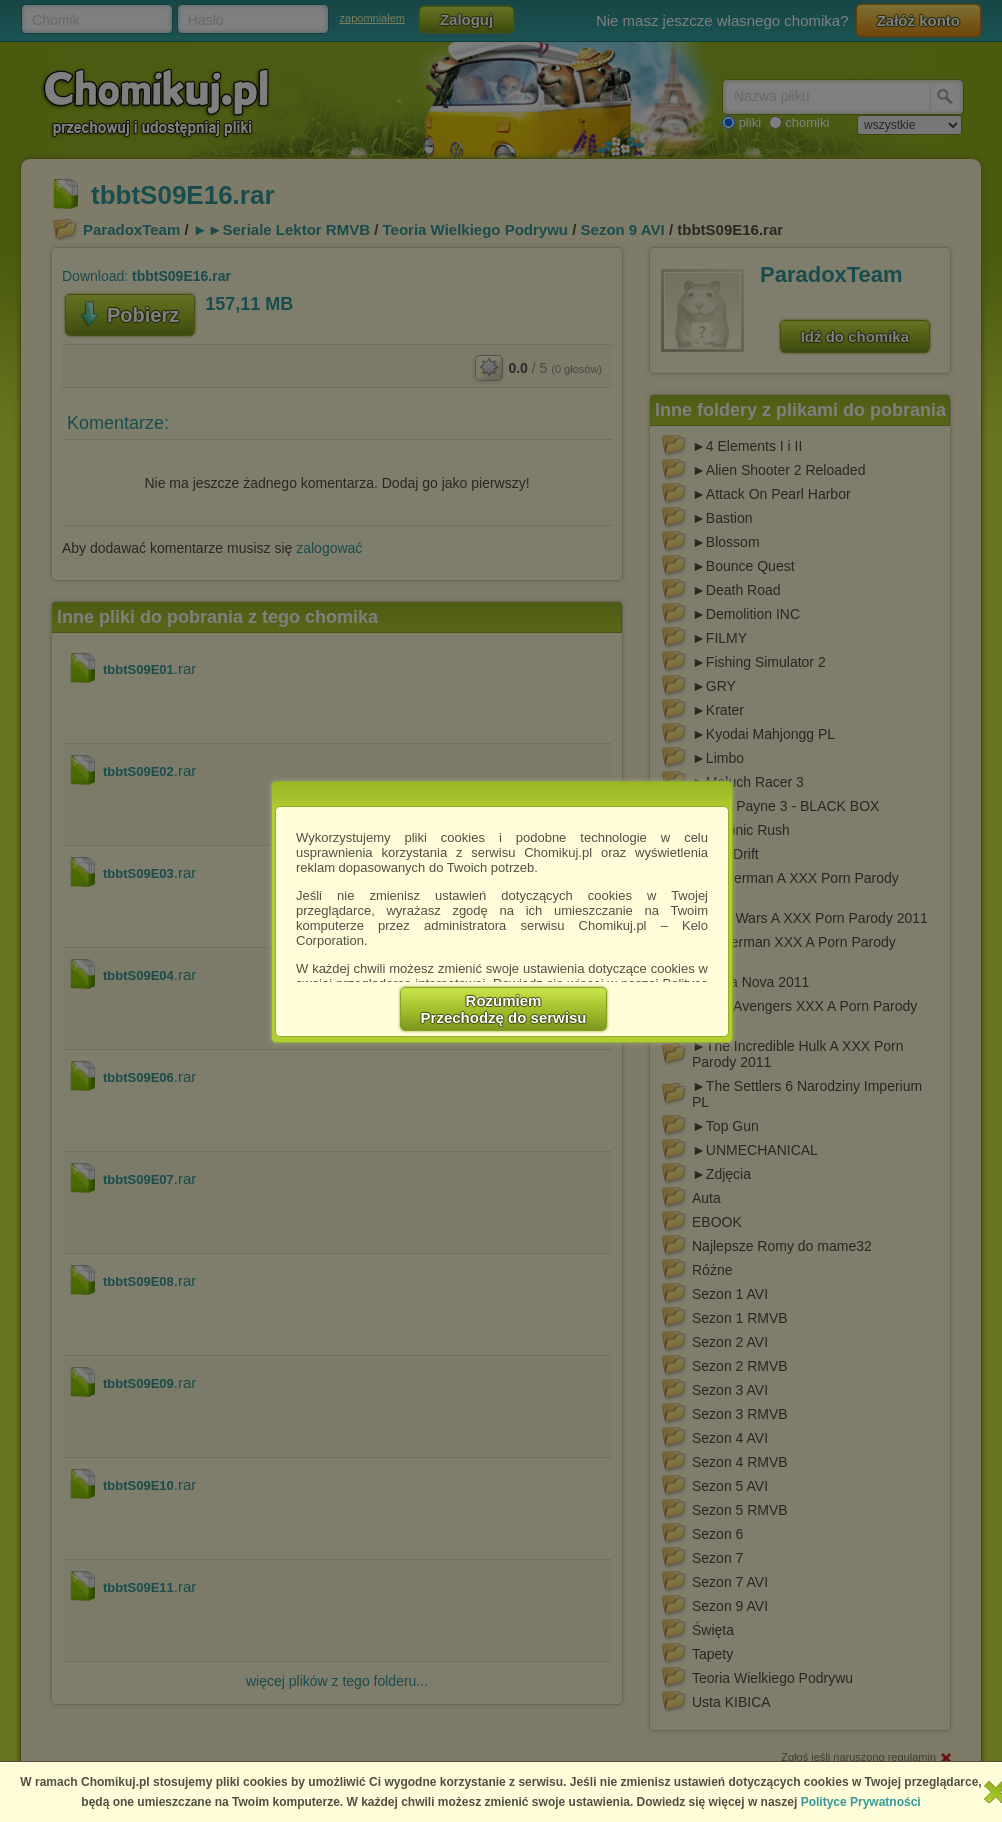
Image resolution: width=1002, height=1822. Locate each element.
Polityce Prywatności (861, 1802)
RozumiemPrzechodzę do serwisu (504, 1009)
